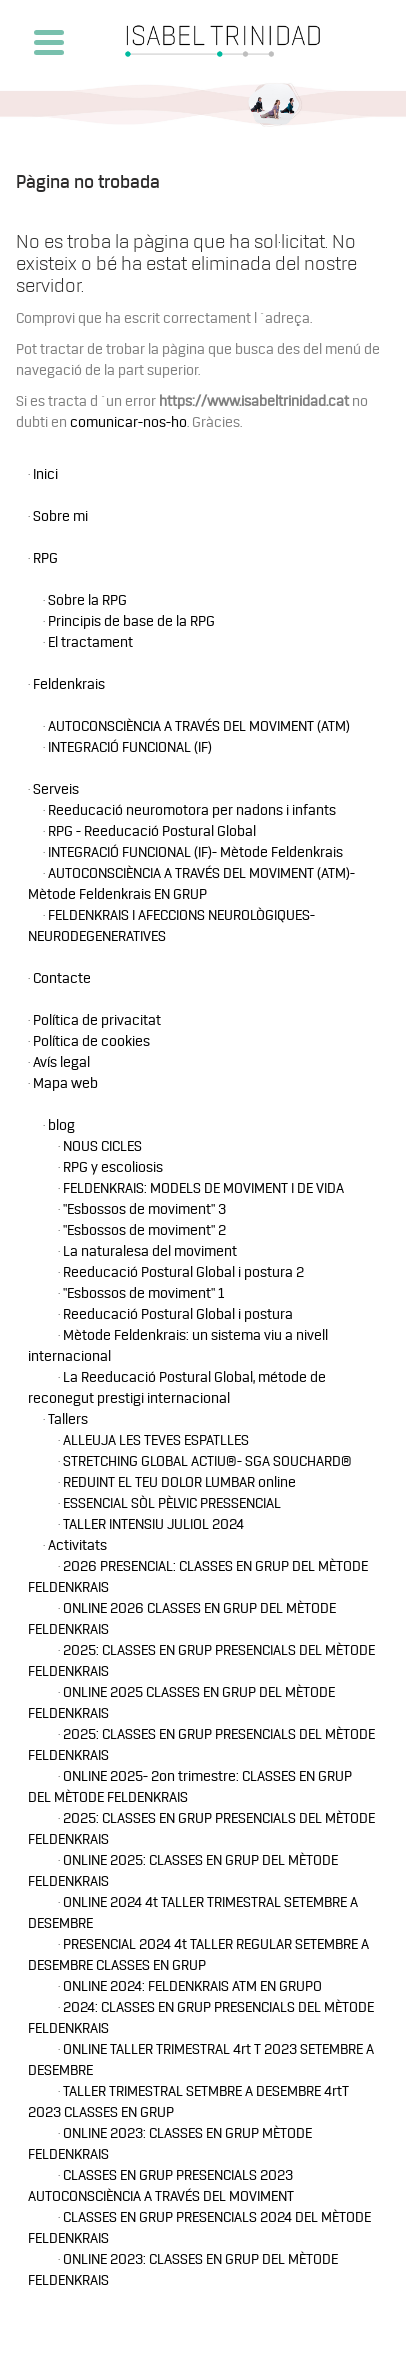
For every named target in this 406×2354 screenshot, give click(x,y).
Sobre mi (60, 516)
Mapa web (65, 1083)
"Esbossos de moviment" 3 (144, 1209)
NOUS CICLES (102, 1146)
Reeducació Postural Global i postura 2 (183, 1272)
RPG (45, 558)
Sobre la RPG (87, 600)
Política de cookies (91, 1041)
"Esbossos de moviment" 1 (144, 1293)
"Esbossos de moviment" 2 (144, 1230)
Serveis (56, 789)
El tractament (90, 642)
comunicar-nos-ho (128, 422)
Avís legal (61, 1062)
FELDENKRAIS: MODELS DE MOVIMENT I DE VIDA (203, 1188)
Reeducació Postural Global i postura (178, 1314)
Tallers (68, 1419)
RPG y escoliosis (113, 1167)
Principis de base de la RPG (131, 621)
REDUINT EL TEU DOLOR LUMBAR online (179, 1482)
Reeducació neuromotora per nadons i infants (192, 810)
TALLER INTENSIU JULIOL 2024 (153, 1524)
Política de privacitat (97, 1020)
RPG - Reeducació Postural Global (152, 831)
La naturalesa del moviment (150, 1251)
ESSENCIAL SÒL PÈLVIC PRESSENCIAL (172, 1503)
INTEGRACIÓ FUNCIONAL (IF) (130, 747)
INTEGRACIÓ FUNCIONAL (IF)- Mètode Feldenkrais (195, 852)
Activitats (77, 1545)
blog (61, 1125)
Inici (45, 474)
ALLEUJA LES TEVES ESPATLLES (156, 1440)
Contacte (62, 978)
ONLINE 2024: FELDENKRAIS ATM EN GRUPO (192, 1986)
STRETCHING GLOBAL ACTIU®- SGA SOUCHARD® (207, 1461)
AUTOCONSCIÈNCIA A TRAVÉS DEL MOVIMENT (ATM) (199, 726)
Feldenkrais (69, 684)
